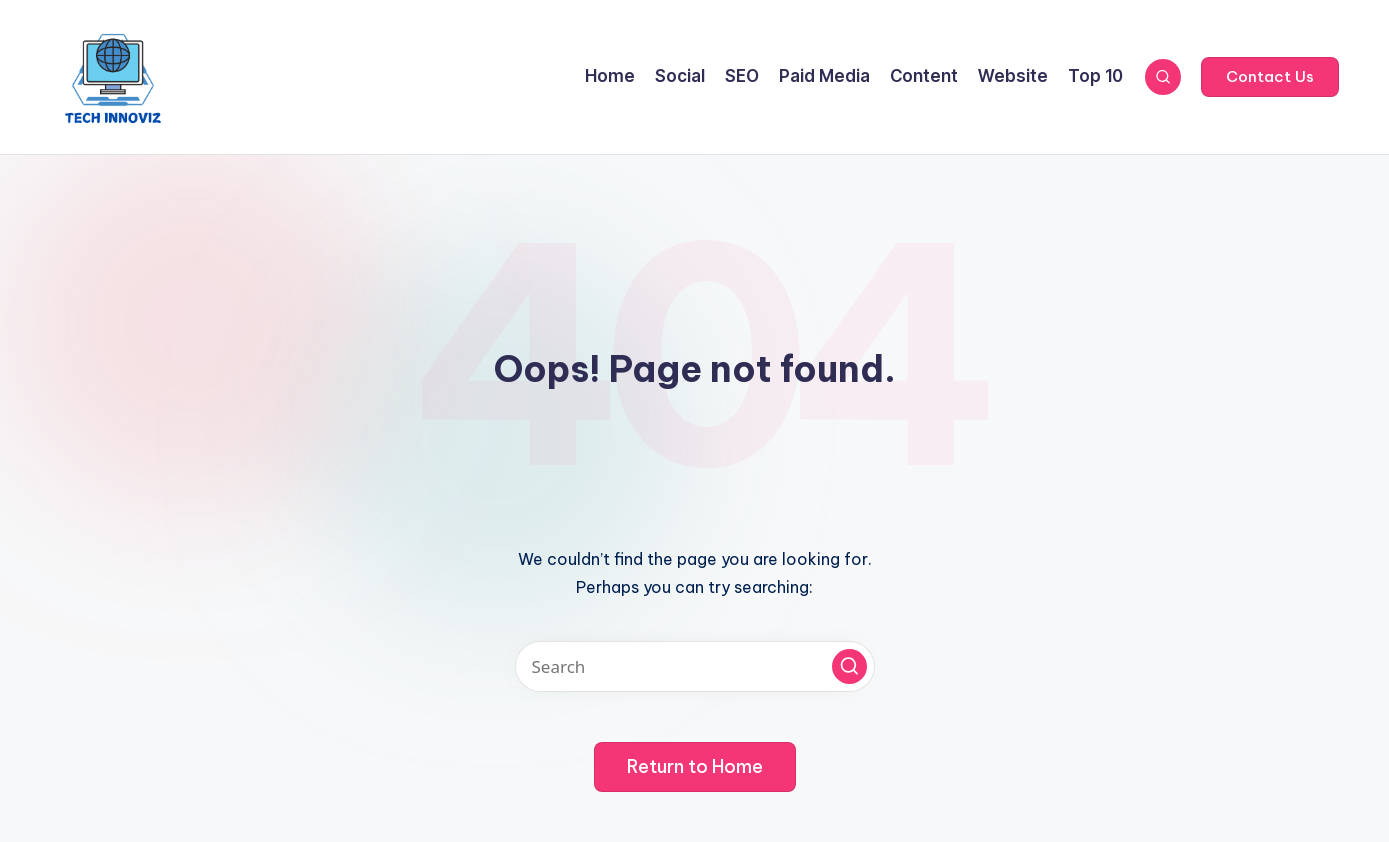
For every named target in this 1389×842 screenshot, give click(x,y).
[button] (1270, 77)
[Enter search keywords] (695, 666)
